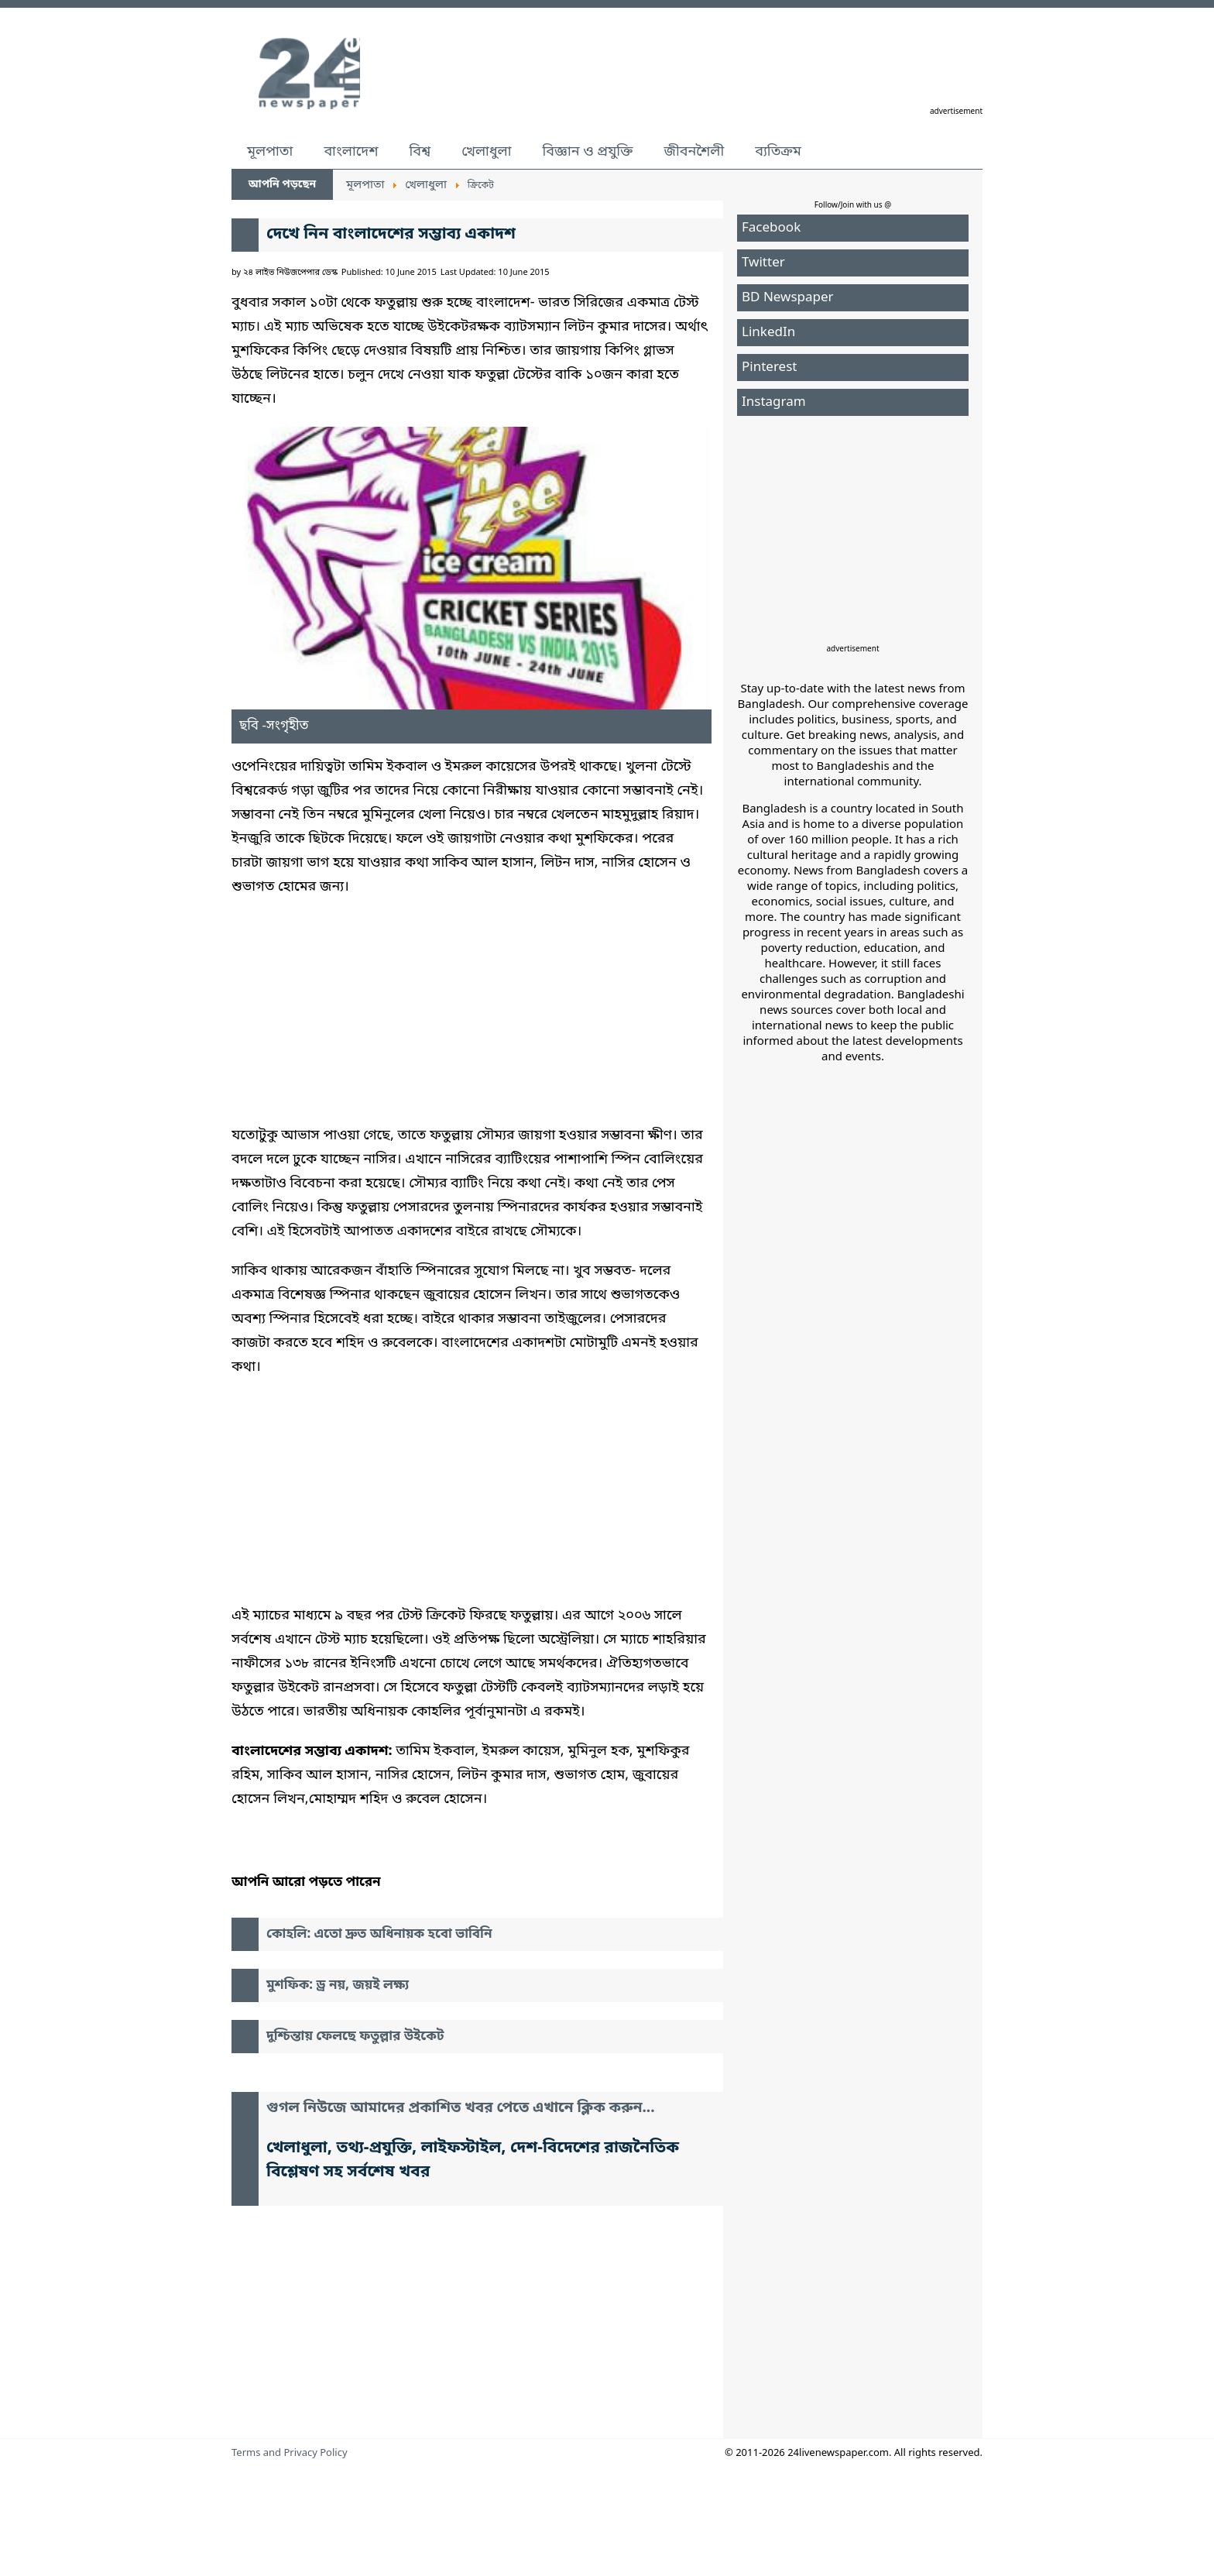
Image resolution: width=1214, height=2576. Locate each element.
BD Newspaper (788, 298)
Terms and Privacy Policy (289, 2453)
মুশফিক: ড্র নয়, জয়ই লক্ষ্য (337, 1985)
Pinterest (769, 367)
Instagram (774, 402)
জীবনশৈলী (694, 152)
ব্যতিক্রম (778, 152)
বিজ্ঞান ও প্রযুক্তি (588, 152)
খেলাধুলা (486, 152)
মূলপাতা (270, 152)
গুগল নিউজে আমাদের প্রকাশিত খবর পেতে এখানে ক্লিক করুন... (460, 2108)
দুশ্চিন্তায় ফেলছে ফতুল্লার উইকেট (355, 2036)
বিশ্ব (419, 152)
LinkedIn (768, 333)
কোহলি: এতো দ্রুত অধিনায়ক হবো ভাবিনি (379, 1934)
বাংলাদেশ (351, 152)
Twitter (763, 263)
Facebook (771, 228)
